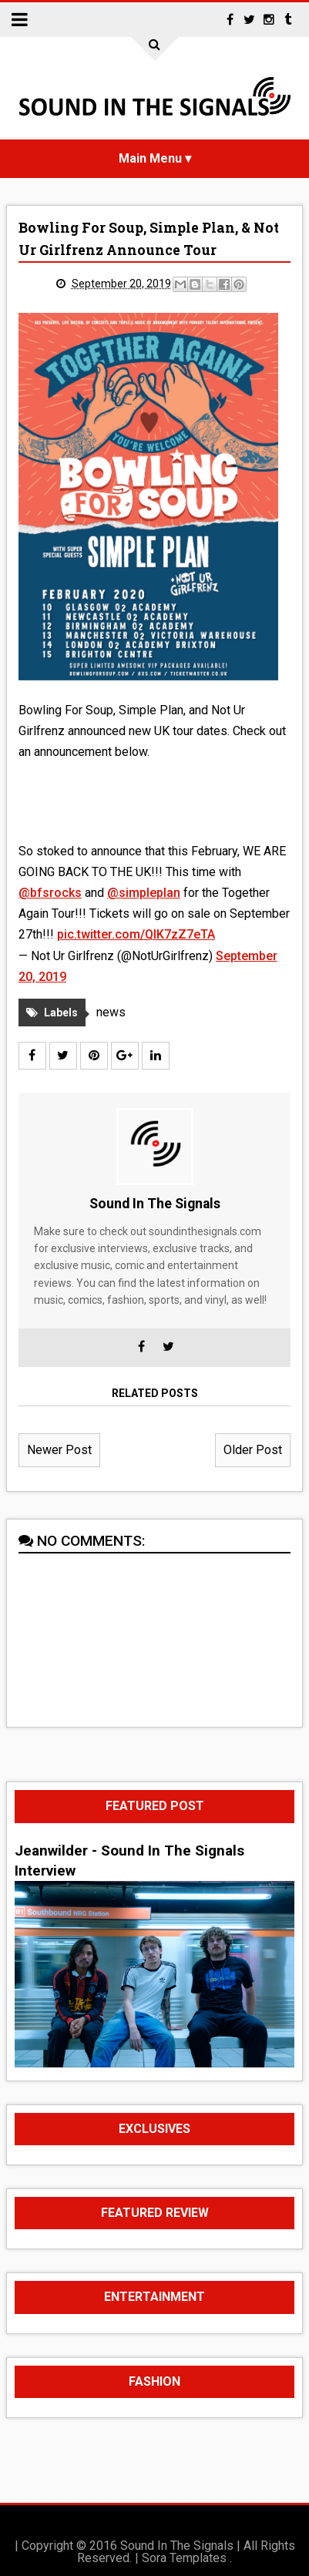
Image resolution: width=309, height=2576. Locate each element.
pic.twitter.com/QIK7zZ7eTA (136, 934)
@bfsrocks (50, 892)
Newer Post (59, 1449)
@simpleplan (143, 892)
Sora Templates (184, 2558)
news (111, 1012)
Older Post (252, 1449)
